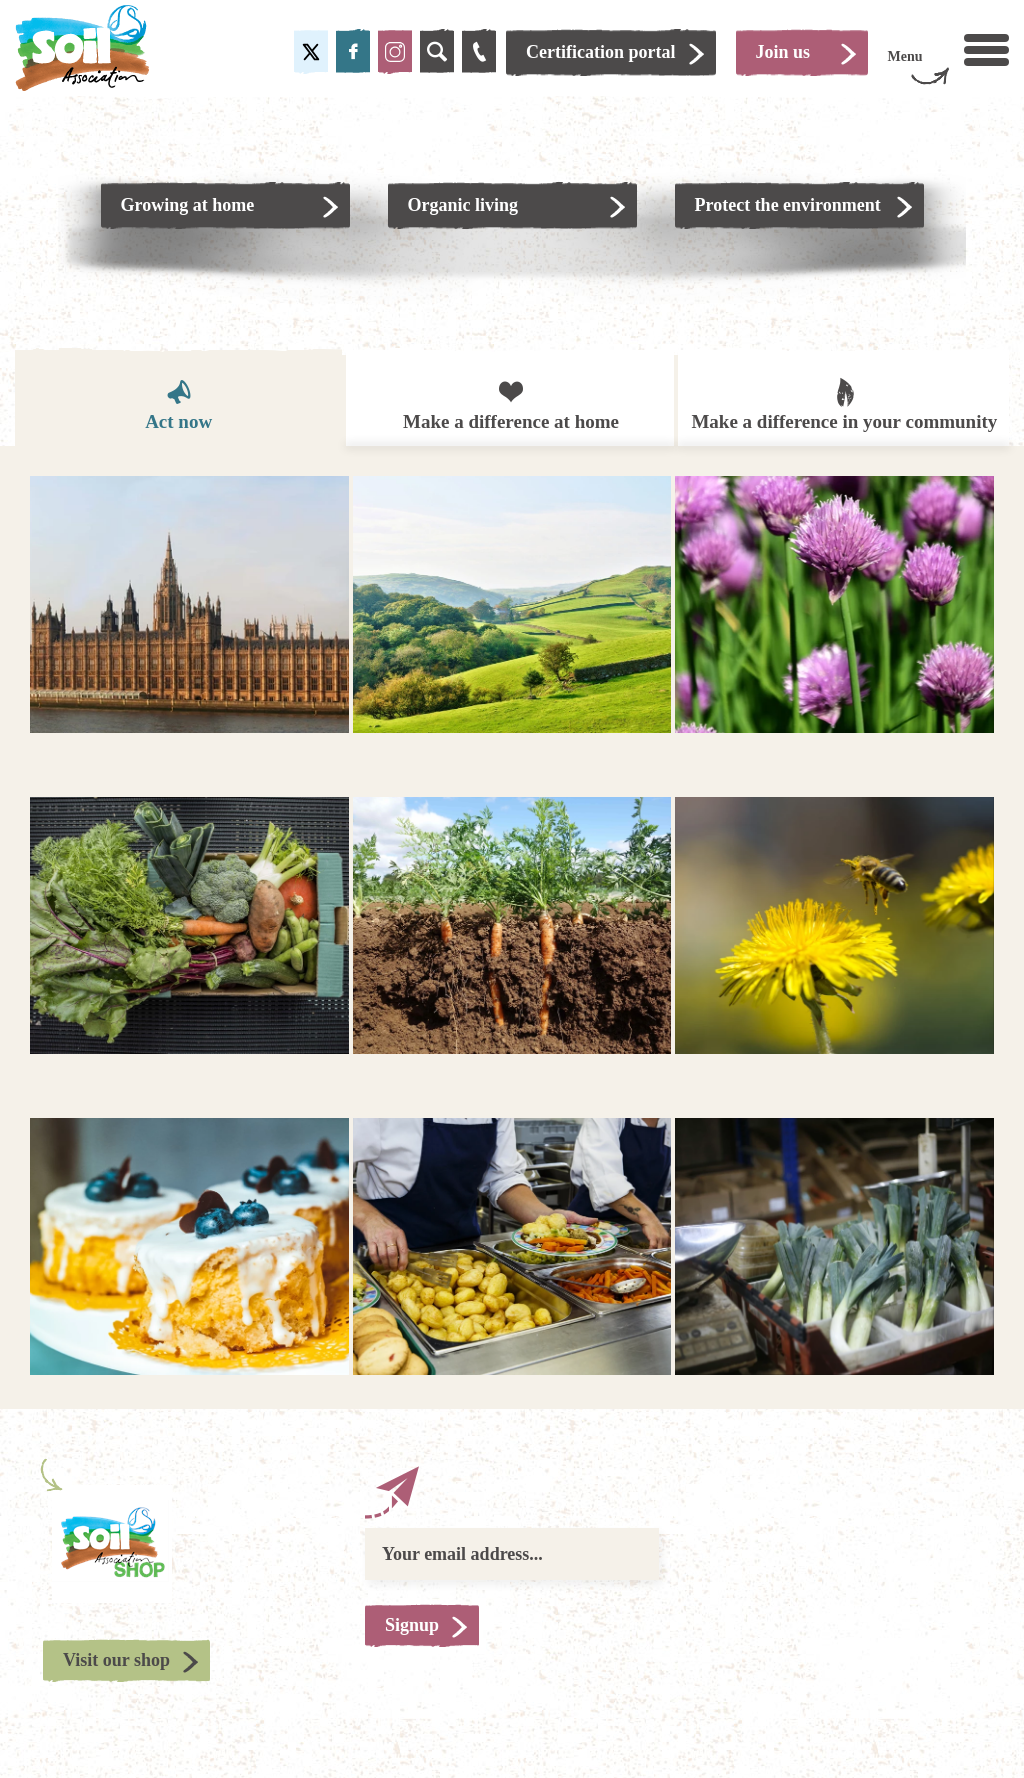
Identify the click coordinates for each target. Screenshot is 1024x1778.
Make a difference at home (511, 404)
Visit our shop (116, 1660)
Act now (178, 404)
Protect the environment (788, 205)
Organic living (463, 205)
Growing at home (188, 205)
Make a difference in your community (844, 403)
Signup (412, 1625)
